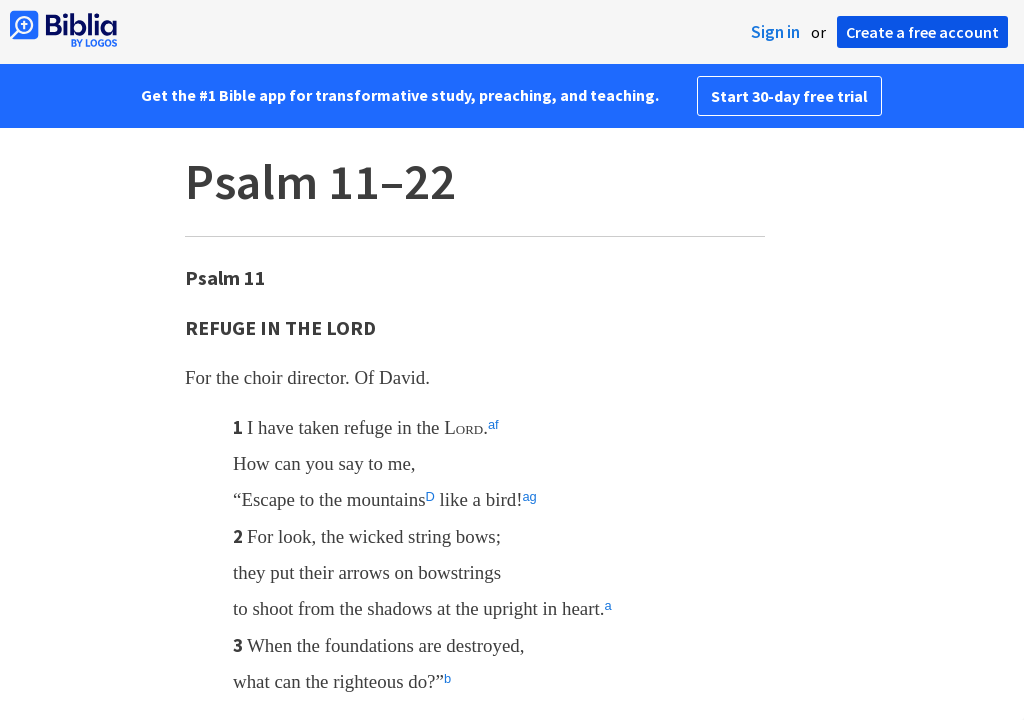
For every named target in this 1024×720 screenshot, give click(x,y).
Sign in (775, 32)
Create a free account (922, 32)
